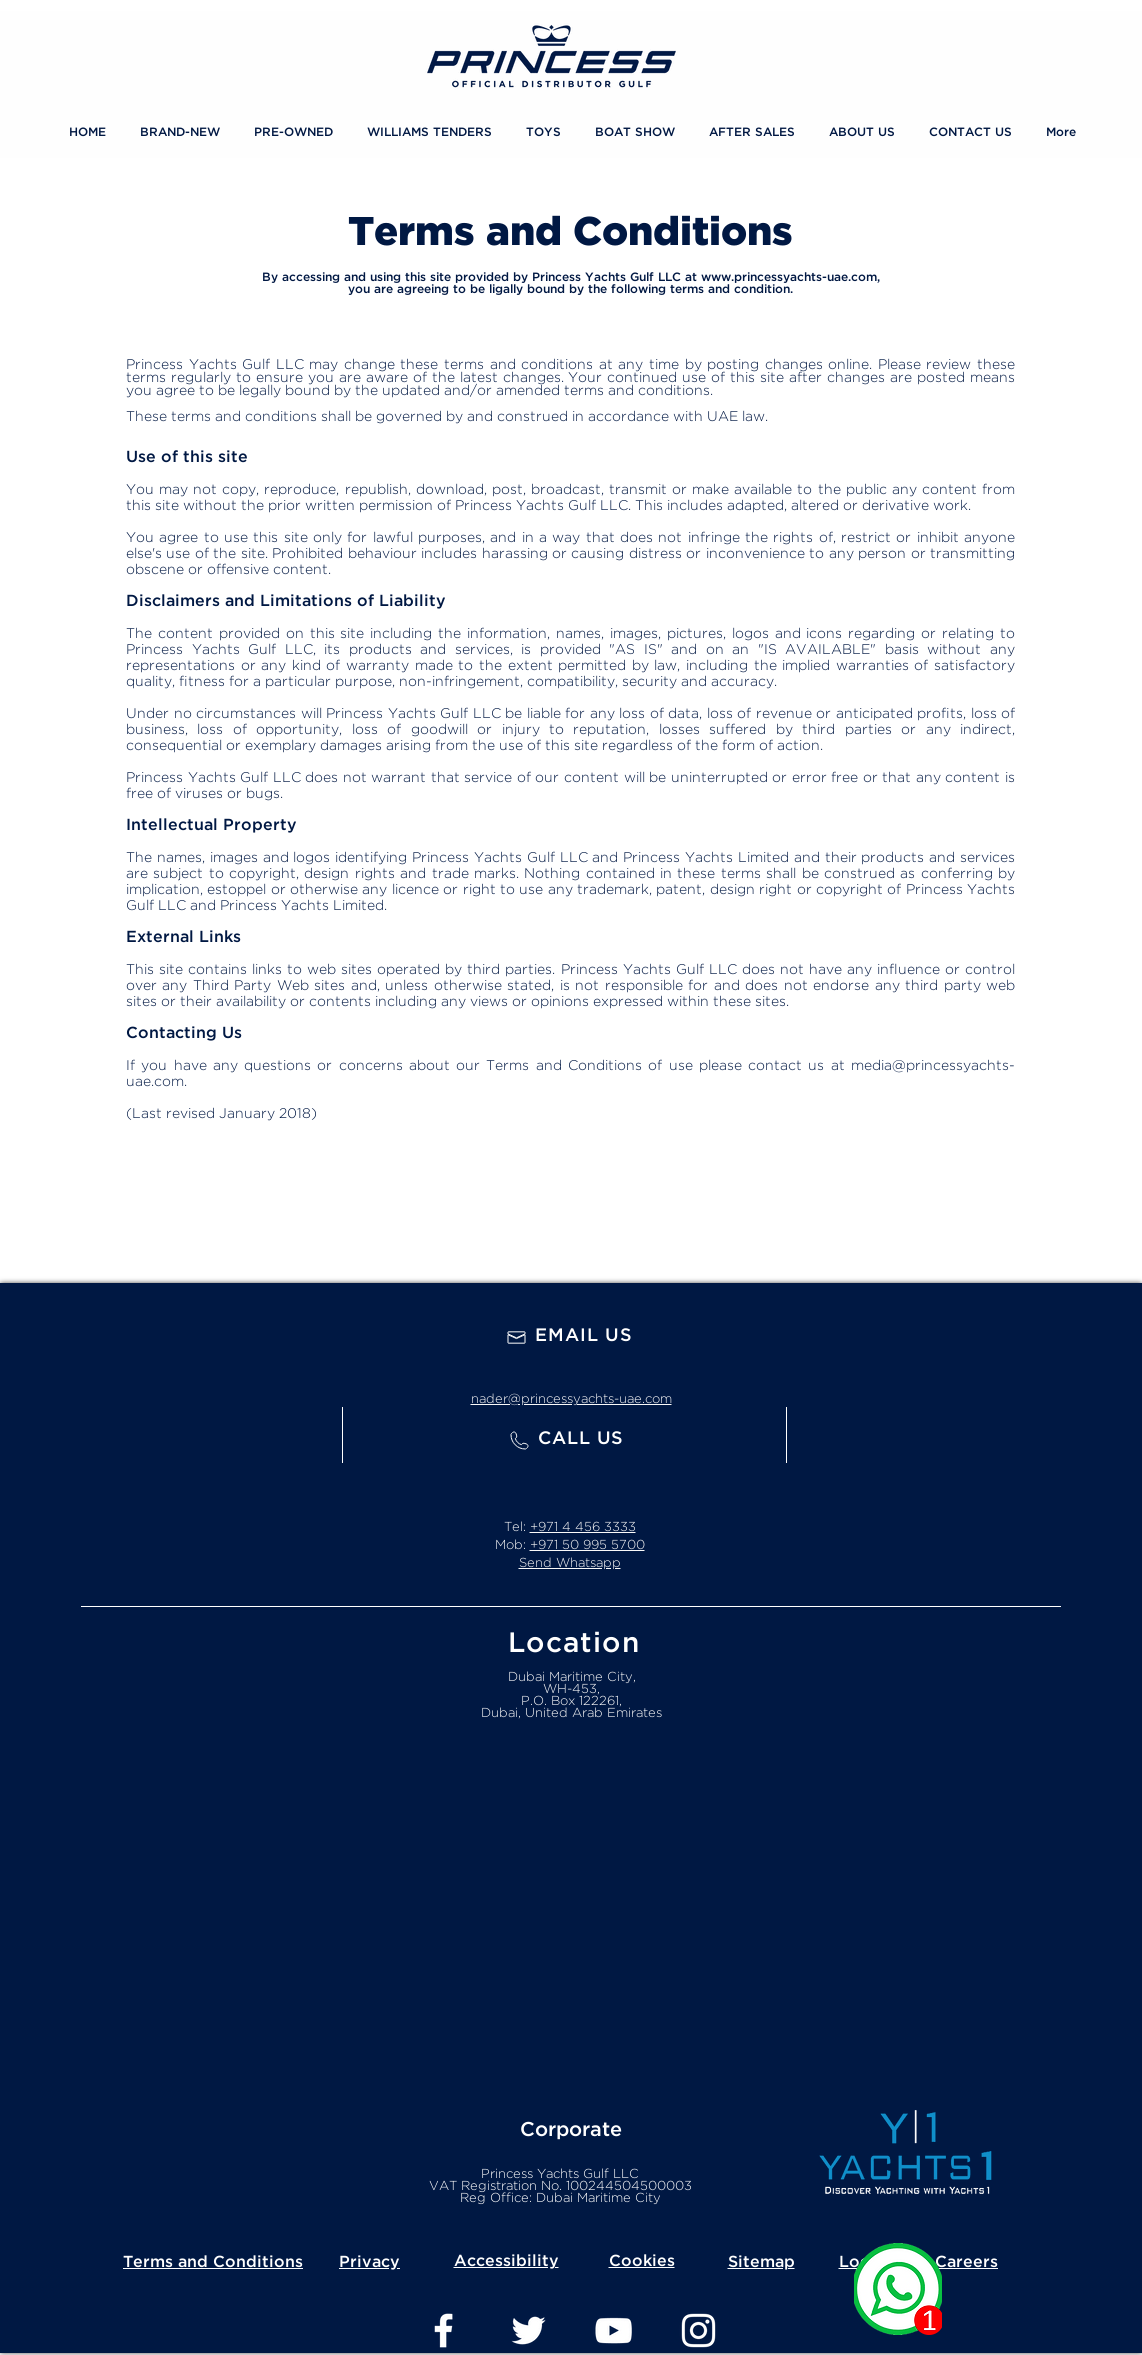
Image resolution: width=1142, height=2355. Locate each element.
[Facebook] (443, 2330)
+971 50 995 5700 (587, 1545)
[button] (543, 133)
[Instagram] (698, 2330)
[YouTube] (613, 2330)
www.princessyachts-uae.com (789, 277)
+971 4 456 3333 (583, 1527)
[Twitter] (528, 2330)
